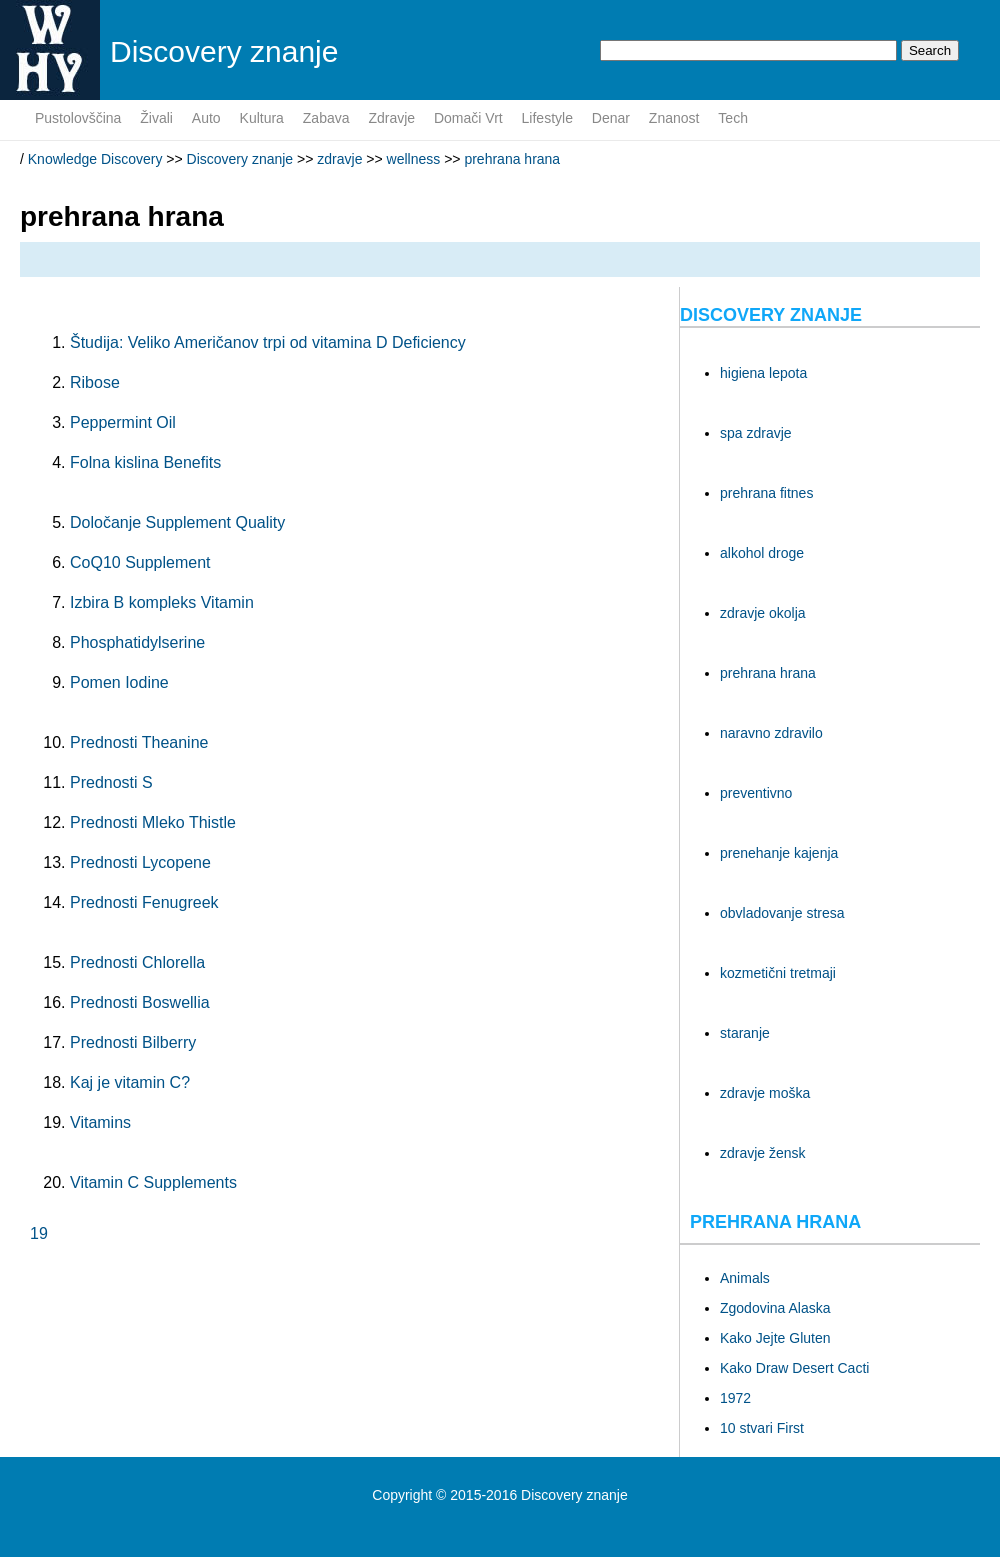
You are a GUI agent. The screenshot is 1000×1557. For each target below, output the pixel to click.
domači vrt (468, 118)
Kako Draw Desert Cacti (794, 1368)
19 (39, 1233)
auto (206, 118)
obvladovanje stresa (782, 913)
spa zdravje (756, 433)
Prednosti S (111, 782)
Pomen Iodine (119, 682)
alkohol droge (762, 553)
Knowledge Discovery (95, 159)
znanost (674, 118)
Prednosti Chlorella (137, 962)
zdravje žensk (763, 1153)
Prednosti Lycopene (140, 862)
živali (156, 118)
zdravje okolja (763, 613)
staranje (745, 1033)
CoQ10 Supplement (140, 562)
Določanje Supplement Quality (177, 522)
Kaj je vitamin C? (130, 1082)
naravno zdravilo (771, 733)
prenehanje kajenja (779, 853)
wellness (414, 159)
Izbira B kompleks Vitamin (162, 602)
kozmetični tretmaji (778, 973)
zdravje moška (765, 1093)
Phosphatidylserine (137, 642)
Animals (745, 1278)
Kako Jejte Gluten (775, 1338)
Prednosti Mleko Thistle (153, 822)
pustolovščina (78, 118)
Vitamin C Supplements (153, 1182)
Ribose (95, 382)
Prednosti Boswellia (140, 1002)
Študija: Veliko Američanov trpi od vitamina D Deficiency (268, 342)
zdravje (391, 118)
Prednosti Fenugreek (144, 902)
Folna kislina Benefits (145, 462)
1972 (735, 1398)
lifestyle (547, 118)
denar (611, 118)
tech (733, 118)
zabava (326, 118)
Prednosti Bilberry (133, 1042)
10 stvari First (762, 1428)
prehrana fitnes (766, 493)
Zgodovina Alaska (775, 1308)
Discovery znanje (240, 159)
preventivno (756, 793)
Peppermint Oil (123, 422)
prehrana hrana (512, 159)
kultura (262, 118)
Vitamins (100, 1122)
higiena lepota (763, 373)
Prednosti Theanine (139, 742)
